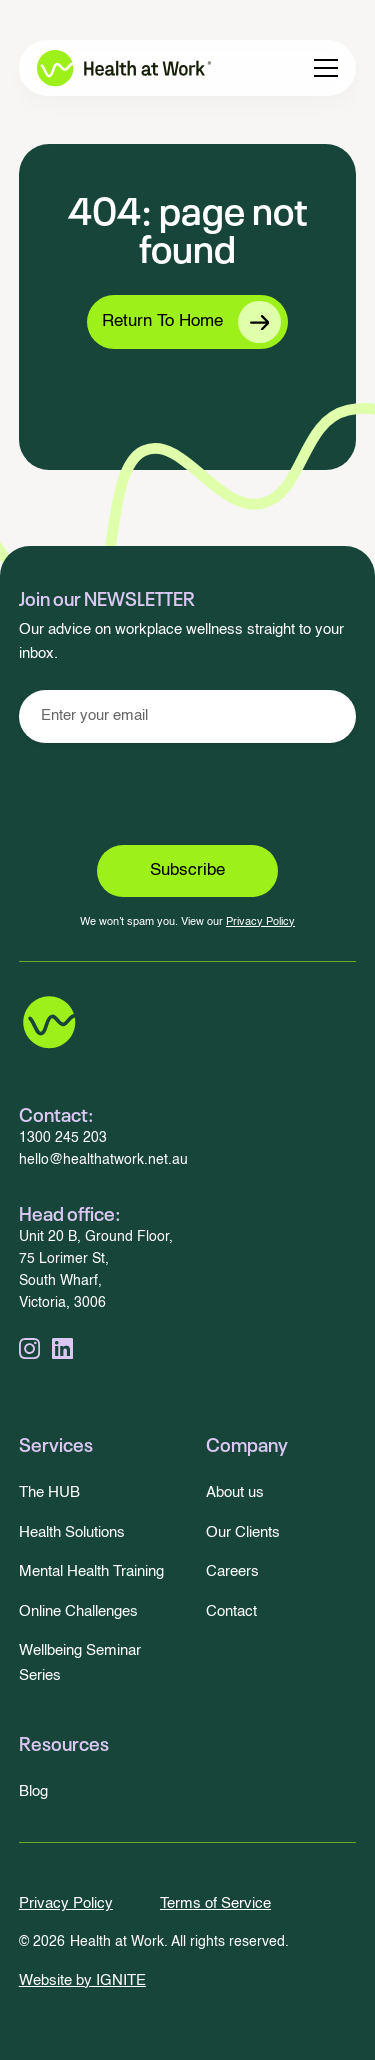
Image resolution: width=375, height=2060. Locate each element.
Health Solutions (72, 1532)
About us (235, 1492)
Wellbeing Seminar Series (80, 1662)
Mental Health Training (91, 1571)
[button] (326, 68)
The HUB (49, 1492)
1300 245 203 (63, 1138)
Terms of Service (215, 1903)
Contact (231, 1611)
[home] (109, 68)
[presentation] (188, 794)
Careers (232, 1571)
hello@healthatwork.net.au (103, 1160)
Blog (33, 1791)
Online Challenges (78, 1611)
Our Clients (243, 1532)
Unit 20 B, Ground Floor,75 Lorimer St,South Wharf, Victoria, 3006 (96, 1270)
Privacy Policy (260, 922)
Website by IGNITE (82, 1980)
